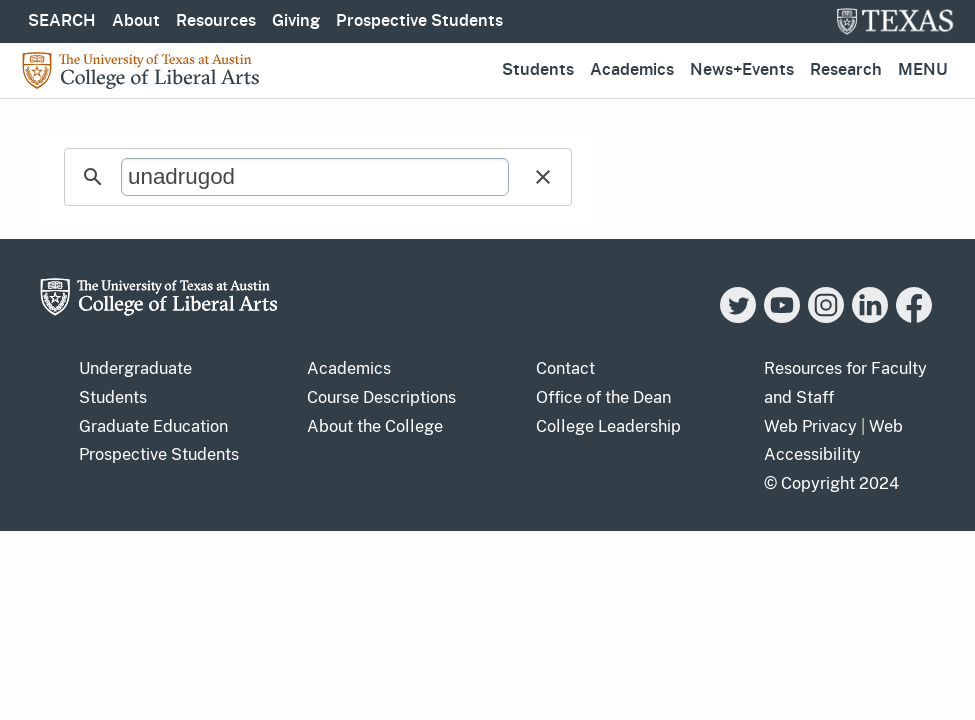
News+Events (742, 70)
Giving (296, 21)
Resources (216, 21)
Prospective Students (419, 21)
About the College (375, 426)
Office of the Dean (603, 397)
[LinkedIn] (870, 317)
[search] (315, 177)
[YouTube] (782, 317)
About (136, 21)
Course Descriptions (381, 397)
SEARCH (62, 21)
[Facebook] (914, 317)
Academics (632, 70)
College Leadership (608, 426)
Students (538, 70)
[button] (543, 177)
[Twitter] (738, 317)
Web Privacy (810, 426)
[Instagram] (826, 317)
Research (846, 70)
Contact (565, 368)
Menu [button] (923, 70)
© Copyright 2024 (831, 483)
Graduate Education (153, 426)
